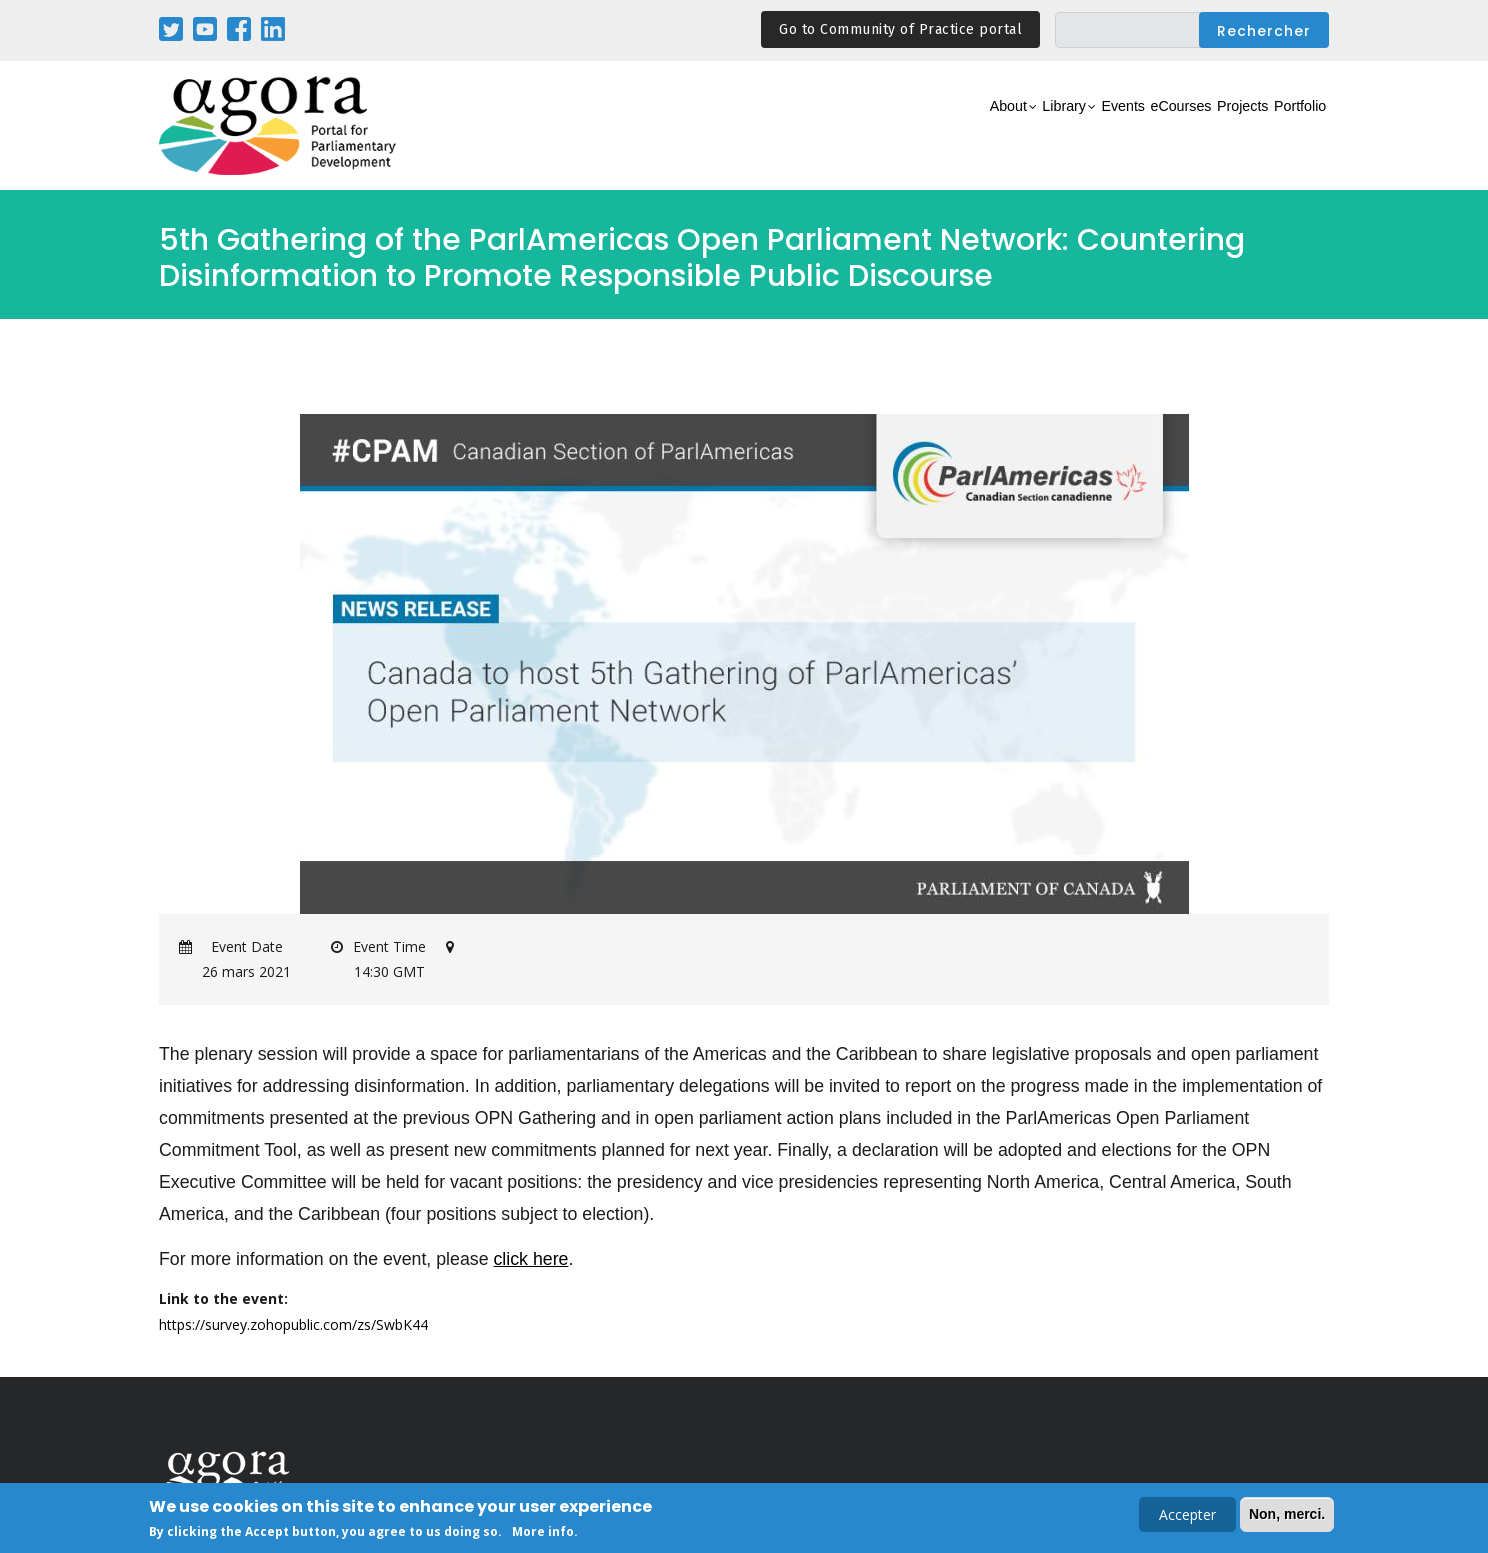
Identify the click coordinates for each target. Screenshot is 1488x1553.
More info (543, 1532)
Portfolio (1287, 126)
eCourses (1119, 126)
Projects (1205, 126)
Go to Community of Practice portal (900, 29)
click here (530, 1259)
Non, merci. (1287, 1515)
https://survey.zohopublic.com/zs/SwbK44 (293, 1324)
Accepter (1187, 1515)
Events (1038, 126)
